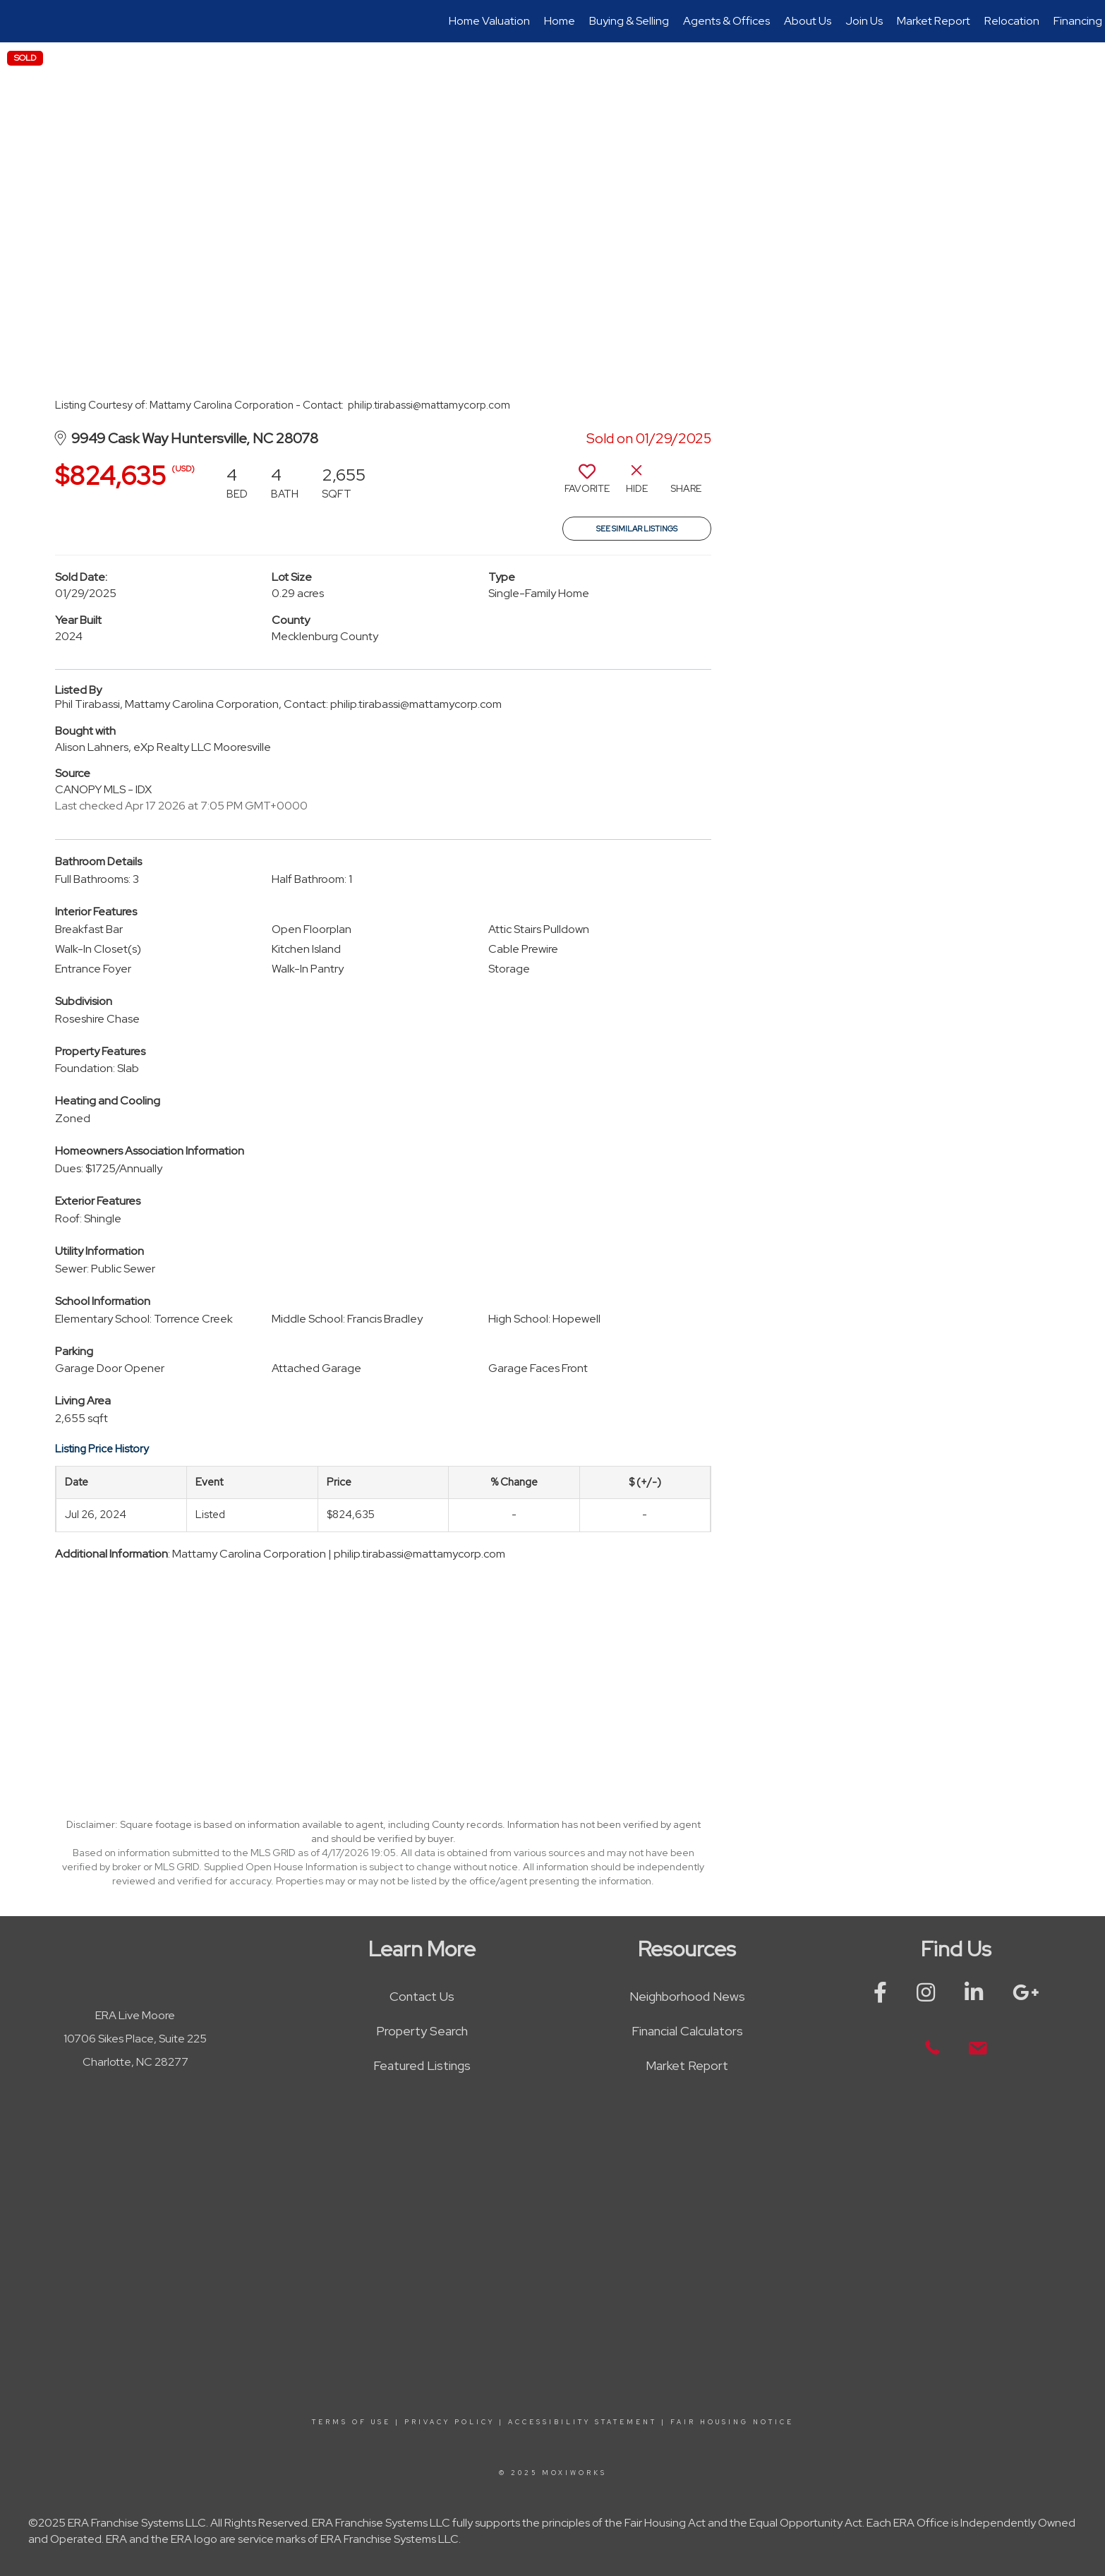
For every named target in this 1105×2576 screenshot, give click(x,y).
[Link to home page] (18, 21)
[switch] (587, 484)
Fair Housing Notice (732, 2422)
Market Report (933, 20)
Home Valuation (489, 20)
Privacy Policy (449, 2422)
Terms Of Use (351, 2422)
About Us (807, 20)
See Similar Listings (636, 529)
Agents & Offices (726, 20)
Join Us (864, 20)
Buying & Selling (629, 20)
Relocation (1011, 20)
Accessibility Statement (582, 2422)
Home (559, 20)
